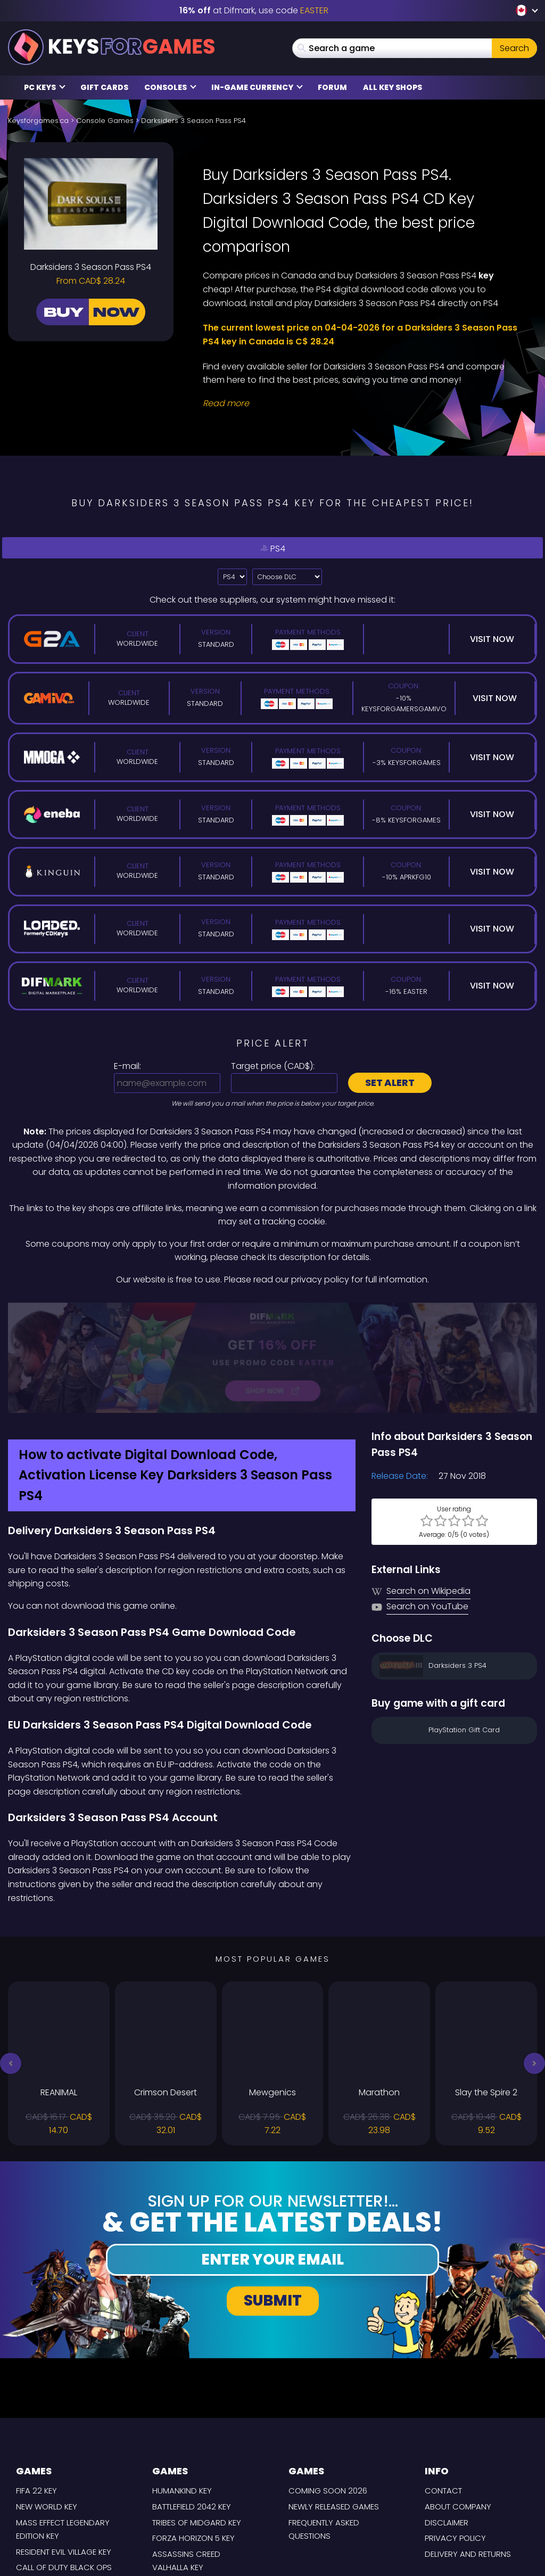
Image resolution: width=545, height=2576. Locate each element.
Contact (443, 2394)
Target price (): (273, 1066)
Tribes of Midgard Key (196, 2425)
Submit (273, 2204)
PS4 (272, 547)
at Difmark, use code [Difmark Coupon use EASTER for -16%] (253, 10)
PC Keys (44, 87)
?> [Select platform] (232, 577)
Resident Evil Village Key (63, 2455)
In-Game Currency (257, 87)
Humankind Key (182, 2394)
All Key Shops (392, 87)
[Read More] (363, 403)
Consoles (170, 87)
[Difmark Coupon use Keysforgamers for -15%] (272, 1309)
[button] (10, 1967)
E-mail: (127, 1066)
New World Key (46, 2410)
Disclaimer (446, 2425)
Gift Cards (104, 87)
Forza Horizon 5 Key (193, 2441)
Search (514, 48)
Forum (332, 87)
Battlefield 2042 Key (191, 2410)
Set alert (390, 1082)
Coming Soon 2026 (327, 2394)
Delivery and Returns (468, 2457)
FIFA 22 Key (36, 2394)
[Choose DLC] (287, 577)
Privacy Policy (455, 2441)
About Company (458, 2410)
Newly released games (333, 2410)
